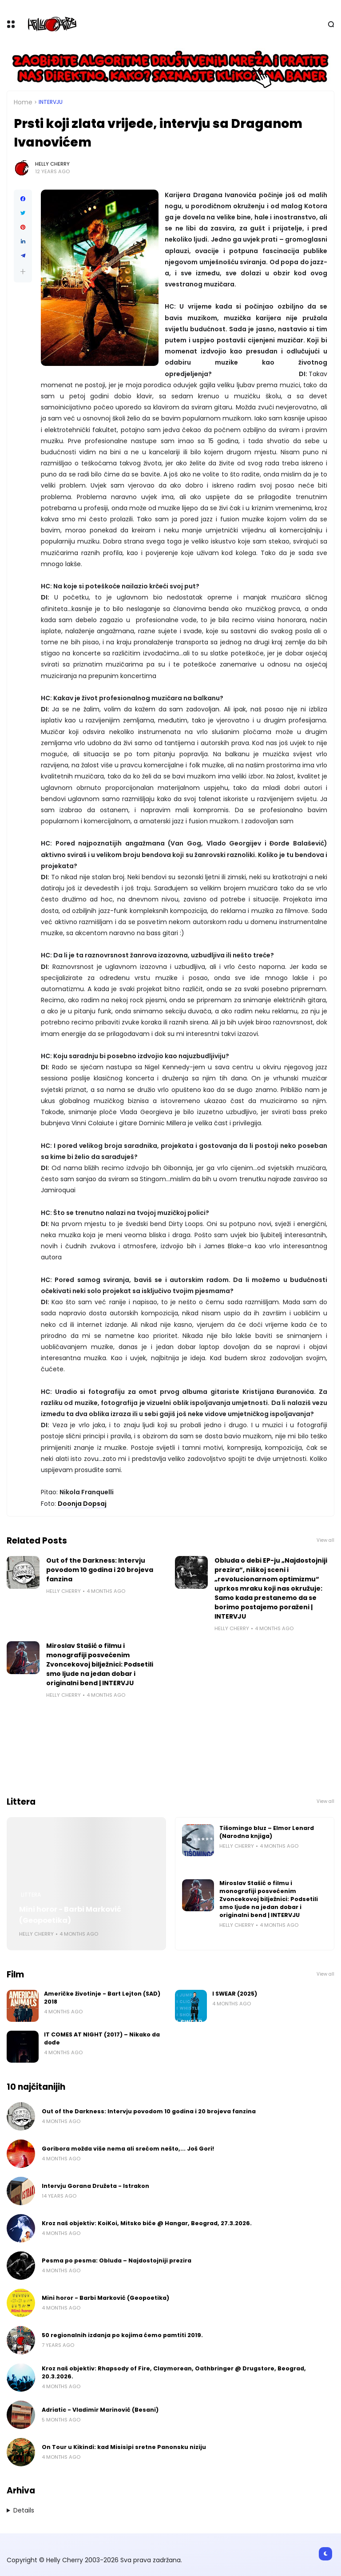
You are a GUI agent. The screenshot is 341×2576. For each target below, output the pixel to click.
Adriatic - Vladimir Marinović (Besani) (100, 2409)
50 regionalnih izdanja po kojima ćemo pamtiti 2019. (122, 2335)
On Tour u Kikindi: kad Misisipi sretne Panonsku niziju (124, 2447)
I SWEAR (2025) (234, 1993)
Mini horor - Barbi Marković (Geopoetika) (70, 1914)
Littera (31, 1894)
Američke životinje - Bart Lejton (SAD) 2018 (102, 1997)
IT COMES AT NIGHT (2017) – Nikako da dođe (102, 2038)
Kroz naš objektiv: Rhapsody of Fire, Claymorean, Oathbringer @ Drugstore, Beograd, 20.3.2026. (174, 2372)
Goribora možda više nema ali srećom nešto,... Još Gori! (128, 2148)
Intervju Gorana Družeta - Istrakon (95, 2186)
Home (23, 102)
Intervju (51, 102)
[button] (22, 271)
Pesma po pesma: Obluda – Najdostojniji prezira (116, 2260)
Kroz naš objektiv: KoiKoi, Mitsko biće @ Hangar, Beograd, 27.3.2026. (147, 2223)
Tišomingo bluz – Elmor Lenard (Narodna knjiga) (266, 1832)
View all (325, 1540)
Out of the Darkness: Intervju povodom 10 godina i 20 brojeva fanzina (99, 1570)
